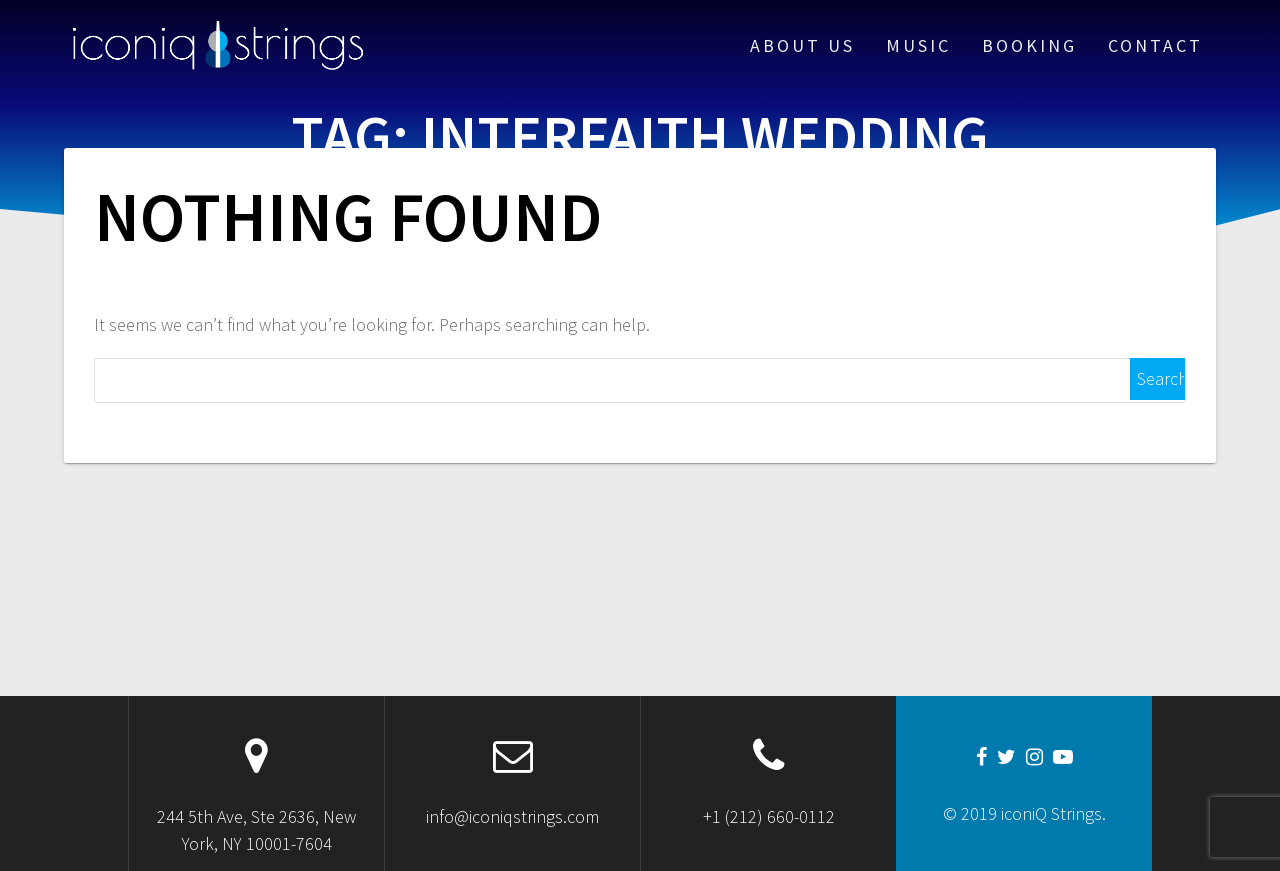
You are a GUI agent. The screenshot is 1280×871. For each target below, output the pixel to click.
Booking (1029, 45)
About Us (802, 45)
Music (918, 45)
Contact (1155, 45)
